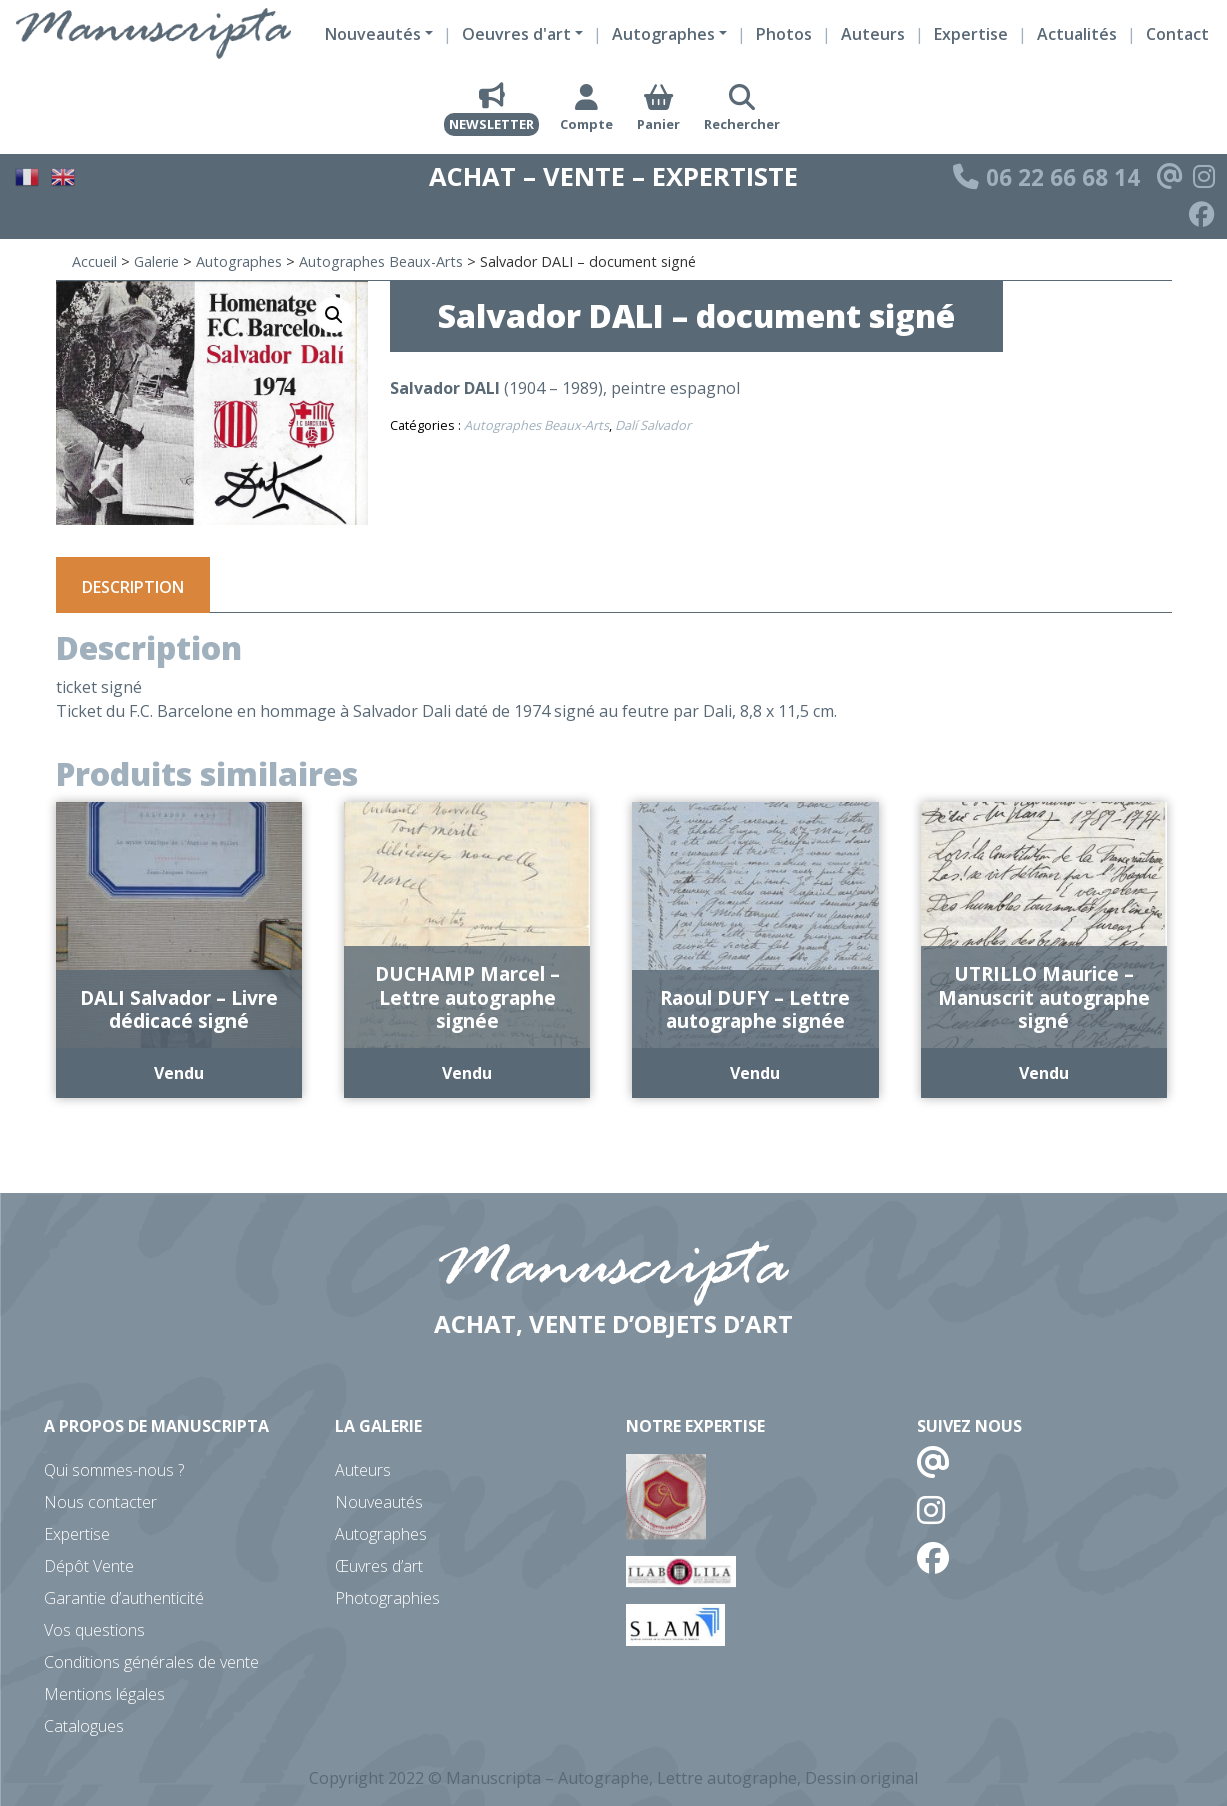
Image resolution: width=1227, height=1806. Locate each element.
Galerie (156, 261)
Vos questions (94, 1630)
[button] (334, 315)
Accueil (94, 261)
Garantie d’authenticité (124, 1598)
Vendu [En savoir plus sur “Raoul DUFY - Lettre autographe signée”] (755, 1073)
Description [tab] (133, 587)
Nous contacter (100, 1502)
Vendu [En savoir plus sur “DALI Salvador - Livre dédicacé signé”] (179, 1073)
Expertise (971, 34)
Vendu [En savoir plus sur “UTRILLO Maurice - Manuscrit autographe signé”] (1044, 1073)
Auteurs (873, 34)
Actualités (1077, 34)
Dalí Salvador (653, 425)
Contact (1177, 34)
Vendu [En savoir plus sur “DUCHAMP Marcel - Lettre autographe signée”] (467, 1073)
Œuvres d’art (379, 1566)
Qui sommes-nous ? (114, 1470)
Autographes (239, 261)
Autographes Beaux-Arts (381, 261)
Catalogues (84, 1726)
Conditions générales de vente (151, 1662)
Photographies (387, 1598)
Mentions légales (104, 1694)
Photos (784, 34)
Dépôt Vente (89, 1566)
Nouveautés (379, 1502)
